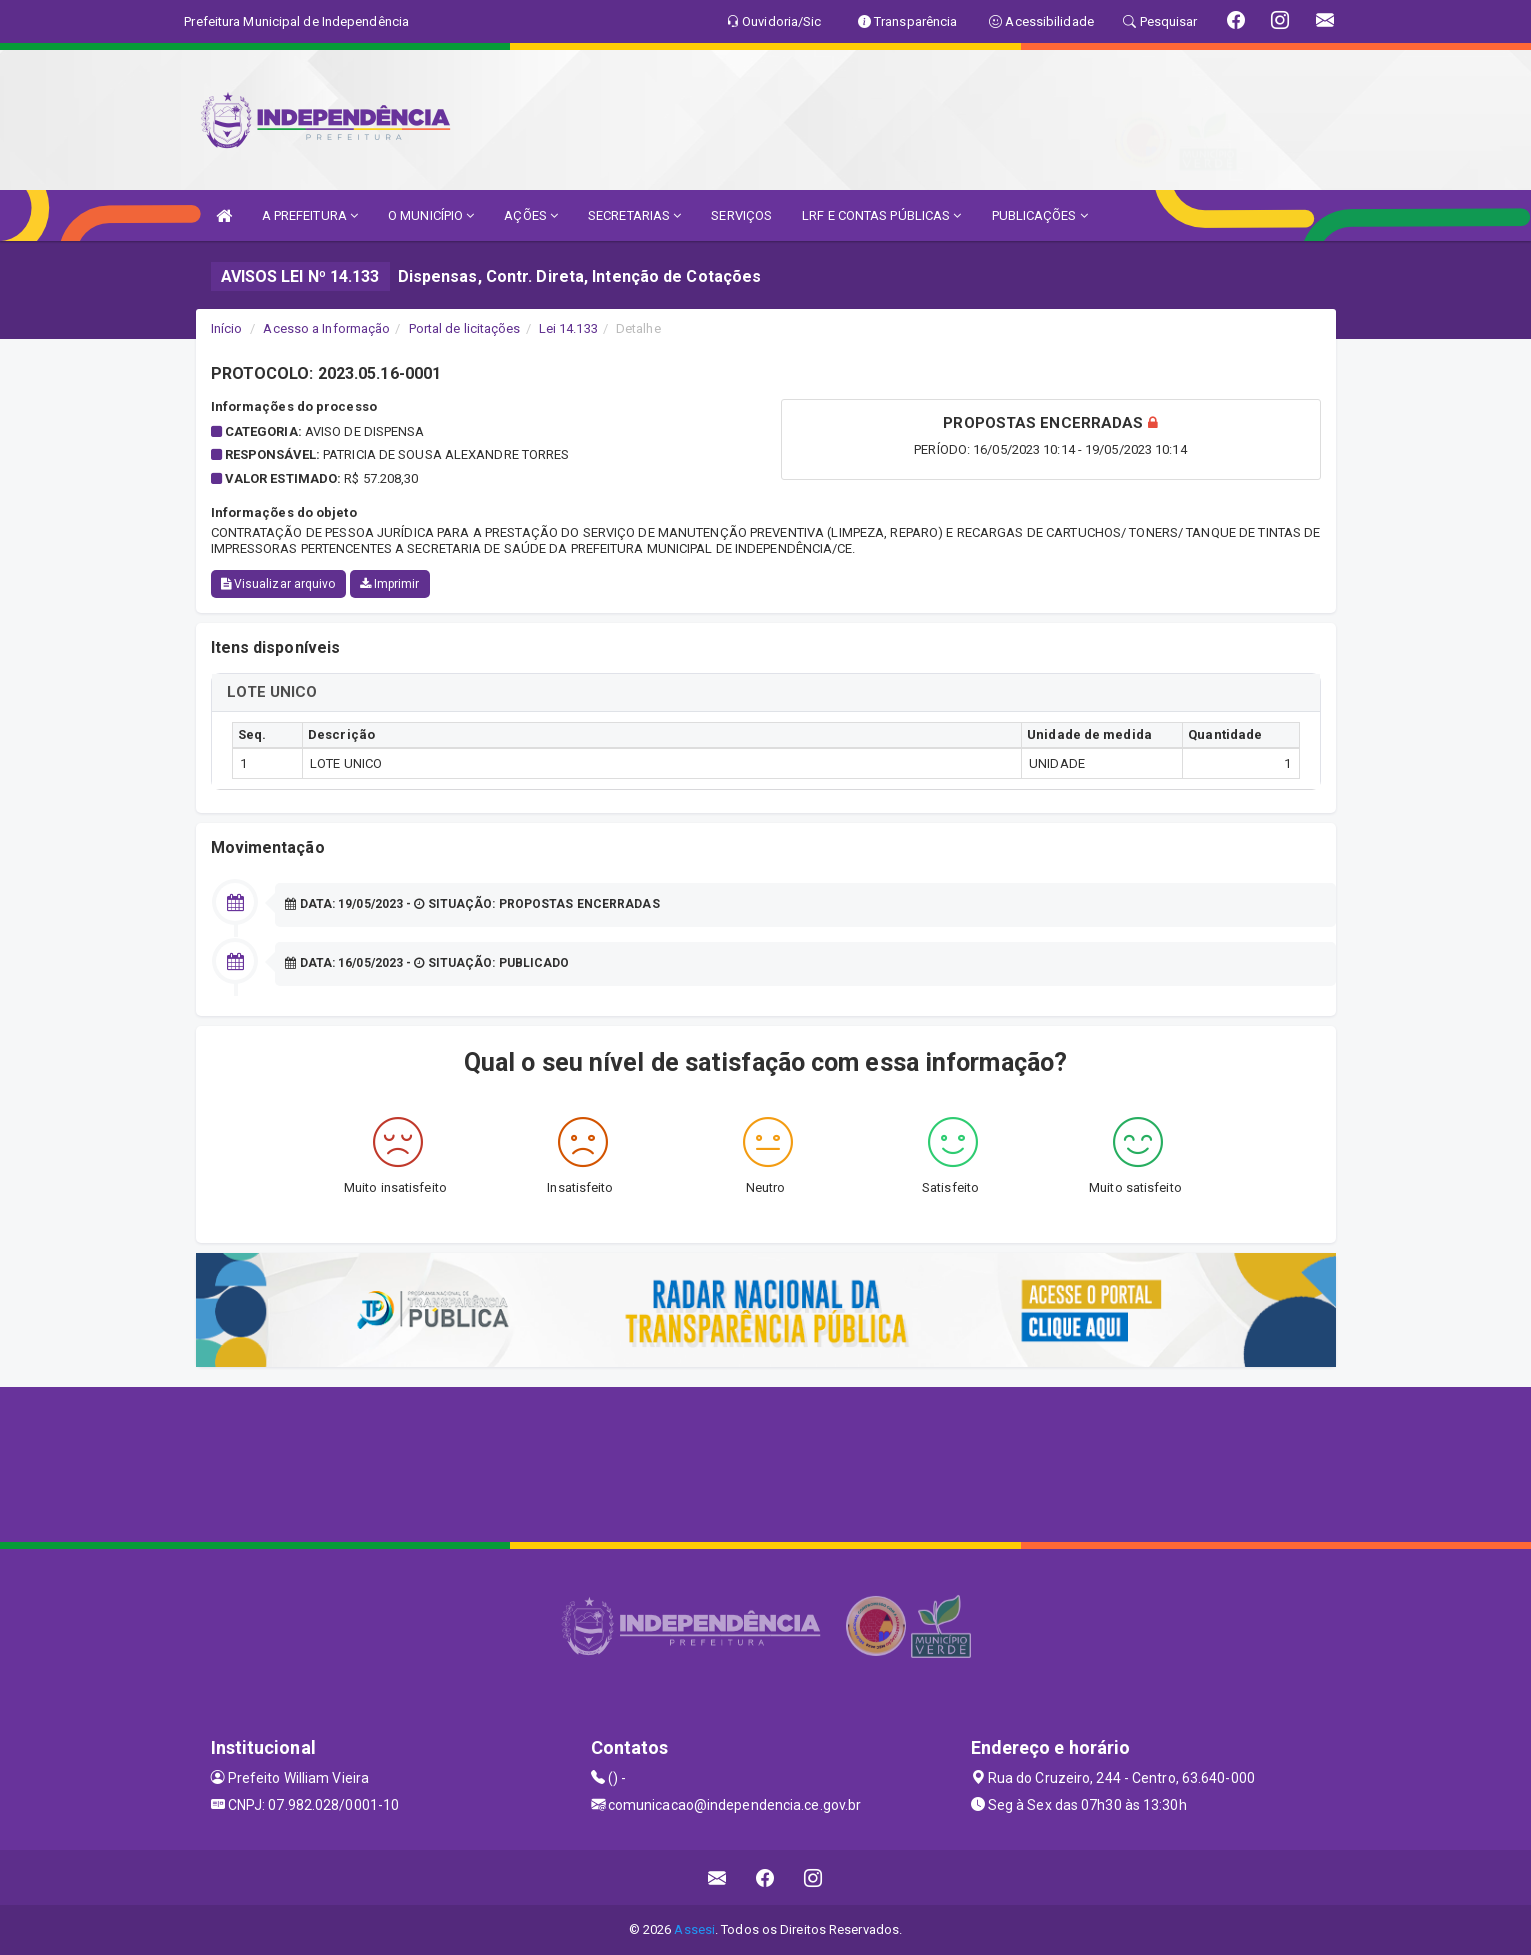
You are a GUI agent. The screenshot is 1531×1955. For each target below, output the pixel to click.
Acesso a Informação (326, 328)
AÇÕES (531, 215)
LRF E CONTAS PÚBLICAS (881, 215)
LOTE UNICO (272, 692)
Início (227, 328)
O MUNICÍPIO (431, 215)
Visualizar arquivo (278, 584)
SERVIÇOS (741, 215)
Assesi (694, 1929)
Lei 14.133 (568, 328)
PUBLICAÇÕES (1040, 215)
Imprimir (390, 584)
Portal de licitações (465, 328)
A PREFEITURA (310, 215)
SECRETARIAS (634, 215)
